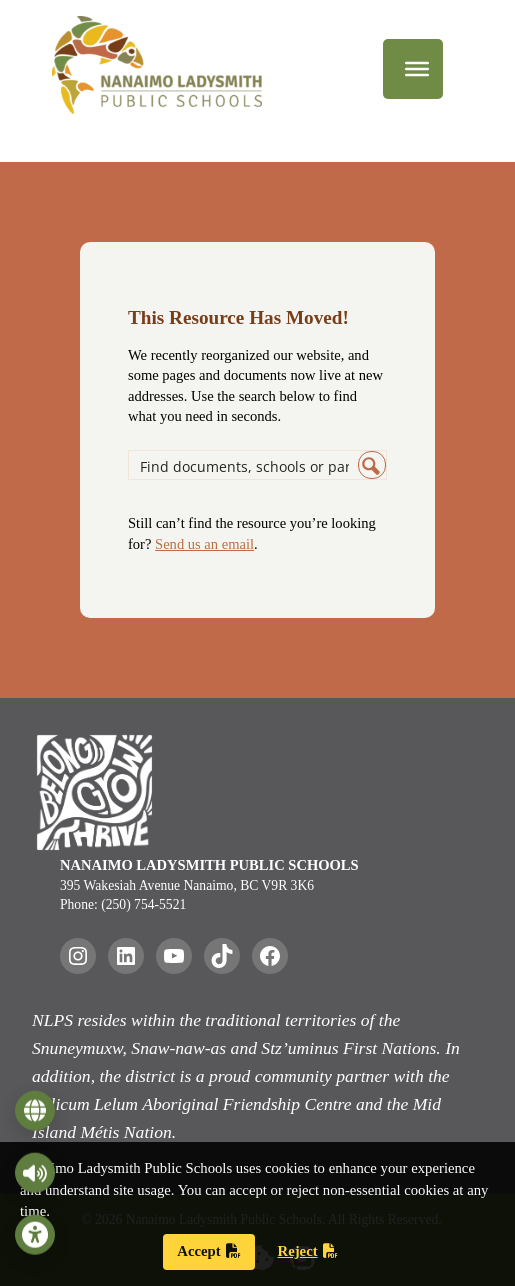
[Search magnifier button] (372, 465)
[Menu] (417, 69)
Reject (308, 1251)
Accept (208, 1251)
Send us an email (204, 544)
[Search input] (244, 465)
